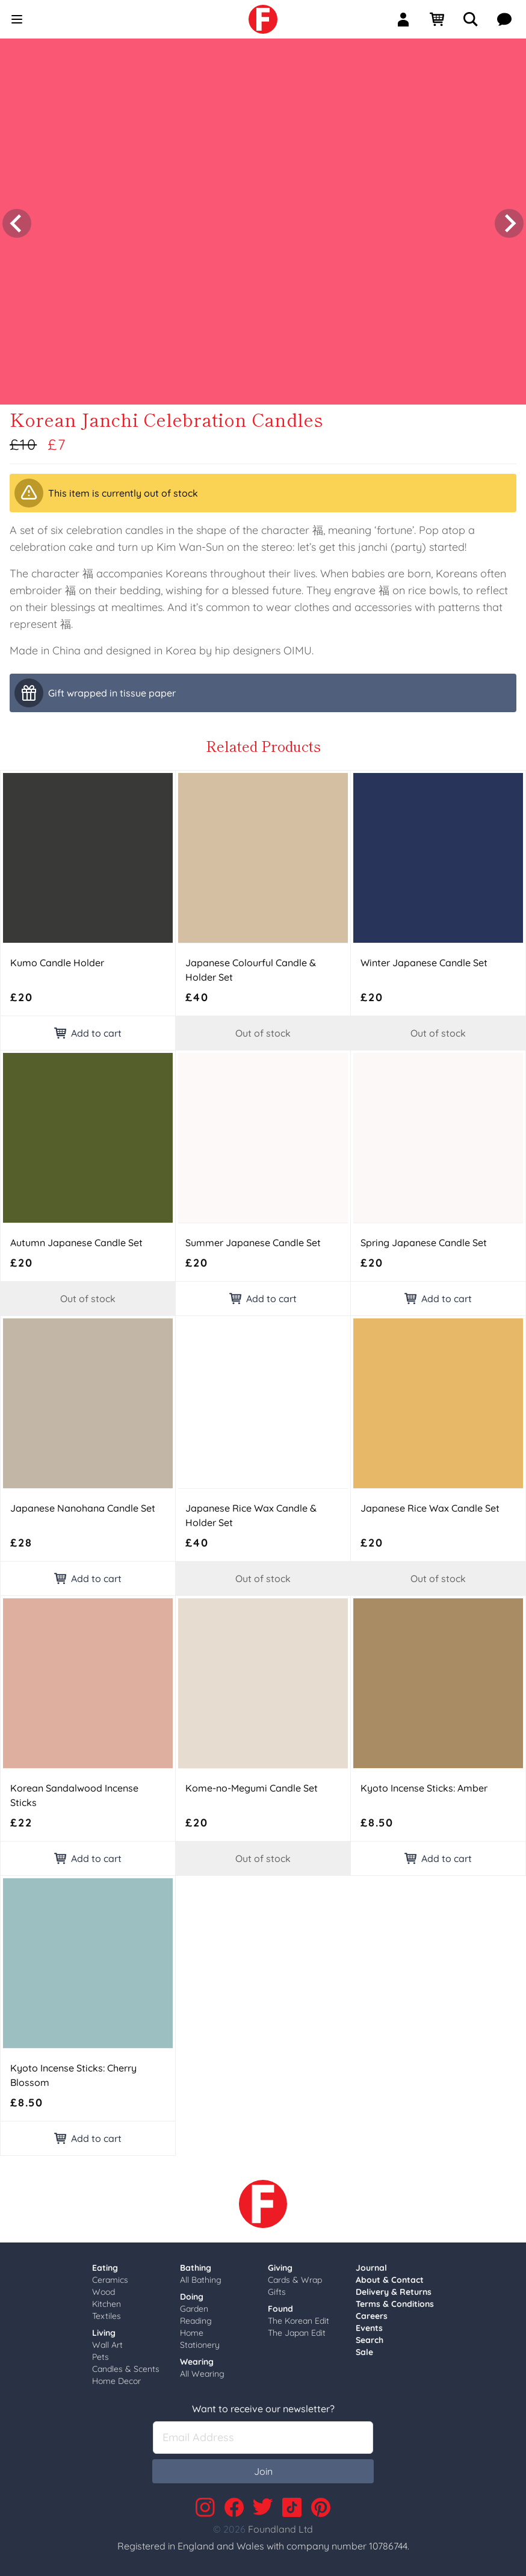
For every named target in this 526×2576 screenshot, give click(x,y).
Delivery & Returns (394, 2288)
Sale (364, 2348)
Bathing (195, 2264)
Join (263, 2468)
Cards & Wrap (295, 2276)
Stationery (200, 2341)
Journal (371, 2264)
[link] (263, 19)
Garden (194, 2305)
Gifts (277, 2288)
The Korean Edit (298, 2317)
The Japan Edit (297, 2329)
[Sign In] (408, 19)
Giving (280, 2264)
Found (280, 2305)
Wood (103, 2288)
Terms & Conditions (395, 2300)
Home (191, 2329)
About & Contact (390, 2276)
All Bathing (200, 2276)
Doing (191, 2293)
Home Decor (116, 2377)
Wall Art (107, 2341)
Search (369, 2336)
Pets (100, 2353)
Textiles (106, 2312)
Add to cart (88, 1029)
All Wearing (202, 2370)
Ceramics (110, 2276)
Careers (372, 2312)
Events (369, 2324)
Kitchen (106, 2300)
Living (104, 2329)
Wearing (197, 2358)
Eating (105, 2264)
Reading (196, 2317)
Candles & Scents (125, 2365)
